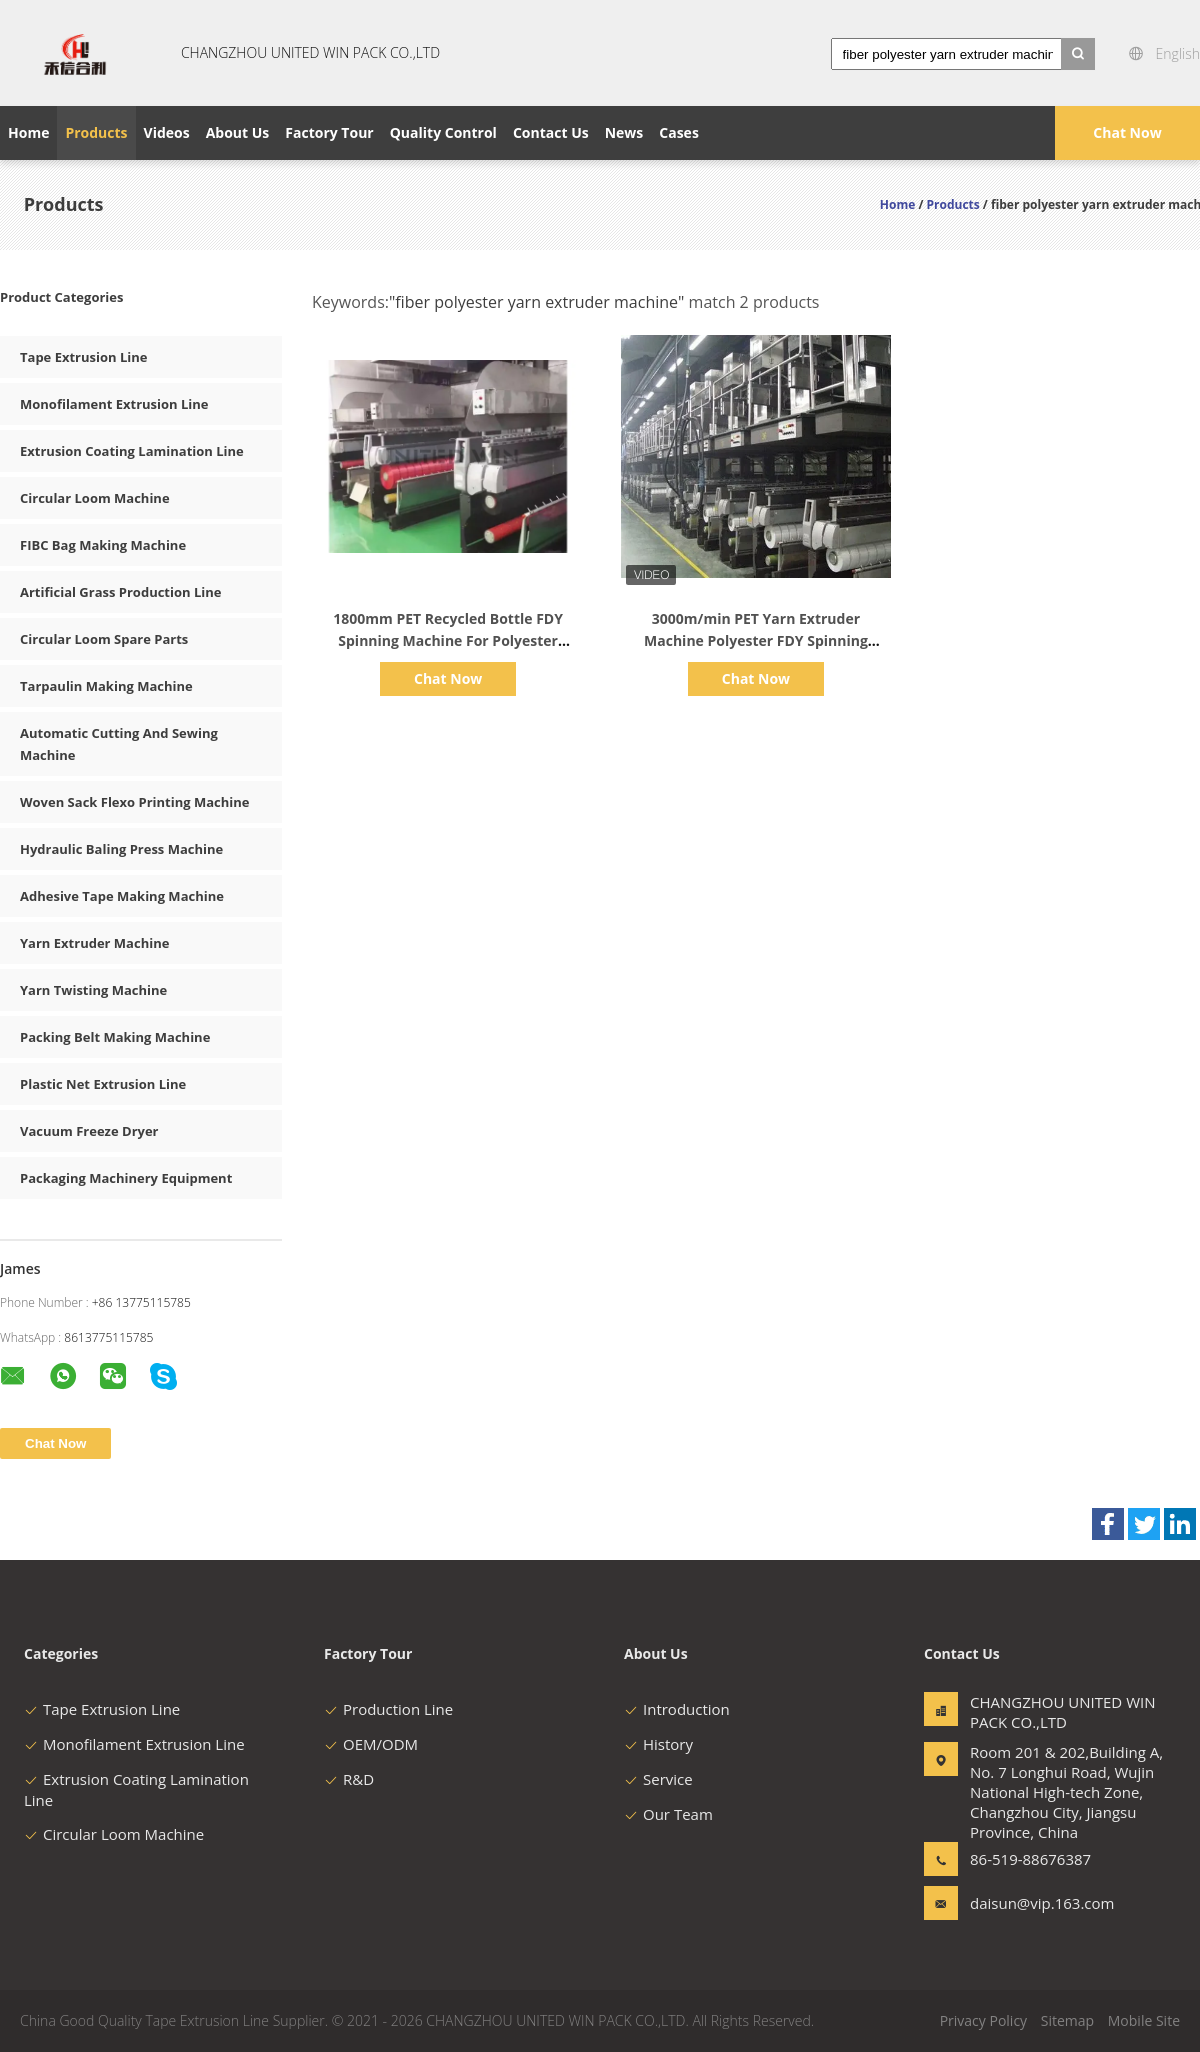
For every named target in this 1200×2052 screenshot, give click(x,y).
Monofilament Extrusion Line (114, 404)
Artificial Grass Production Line (120, 592)
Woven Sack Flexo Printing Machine (134, 802)
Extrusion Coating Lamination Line (132, 451)
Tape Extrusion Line (84, 357)
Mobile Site (1144, 2020)
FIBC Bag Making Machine (103, 545)
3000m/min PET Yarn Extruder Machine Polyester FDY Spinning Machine (756, 640)
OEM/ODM (371, 1744)
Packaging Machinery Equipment (126, 1178)
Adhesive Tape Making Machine (122, 896)
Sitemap (1067, 2020)
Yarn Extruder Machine (94, 943)
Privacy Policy (983, 2020)
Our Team (668, 1814)
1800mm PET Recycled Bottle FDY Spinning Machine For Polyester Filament (448, 640)
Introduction (677, 1709)
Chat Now (1127, 132)
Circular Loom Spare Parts (104, 639)
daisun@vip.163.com (1033, 1903)
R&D (349, 1779)
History (658, 1744)
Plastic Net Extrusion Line (103, 1084)
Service (658, 1779)
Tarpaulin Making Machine (106, 686)
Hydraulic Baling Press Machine (121, 849)
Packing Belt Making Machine (115, 1037)
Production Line (388, 1709)
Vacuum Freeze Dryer (89, 1131)
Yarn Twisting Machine (93, 990)
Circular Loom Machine (95, 498)
